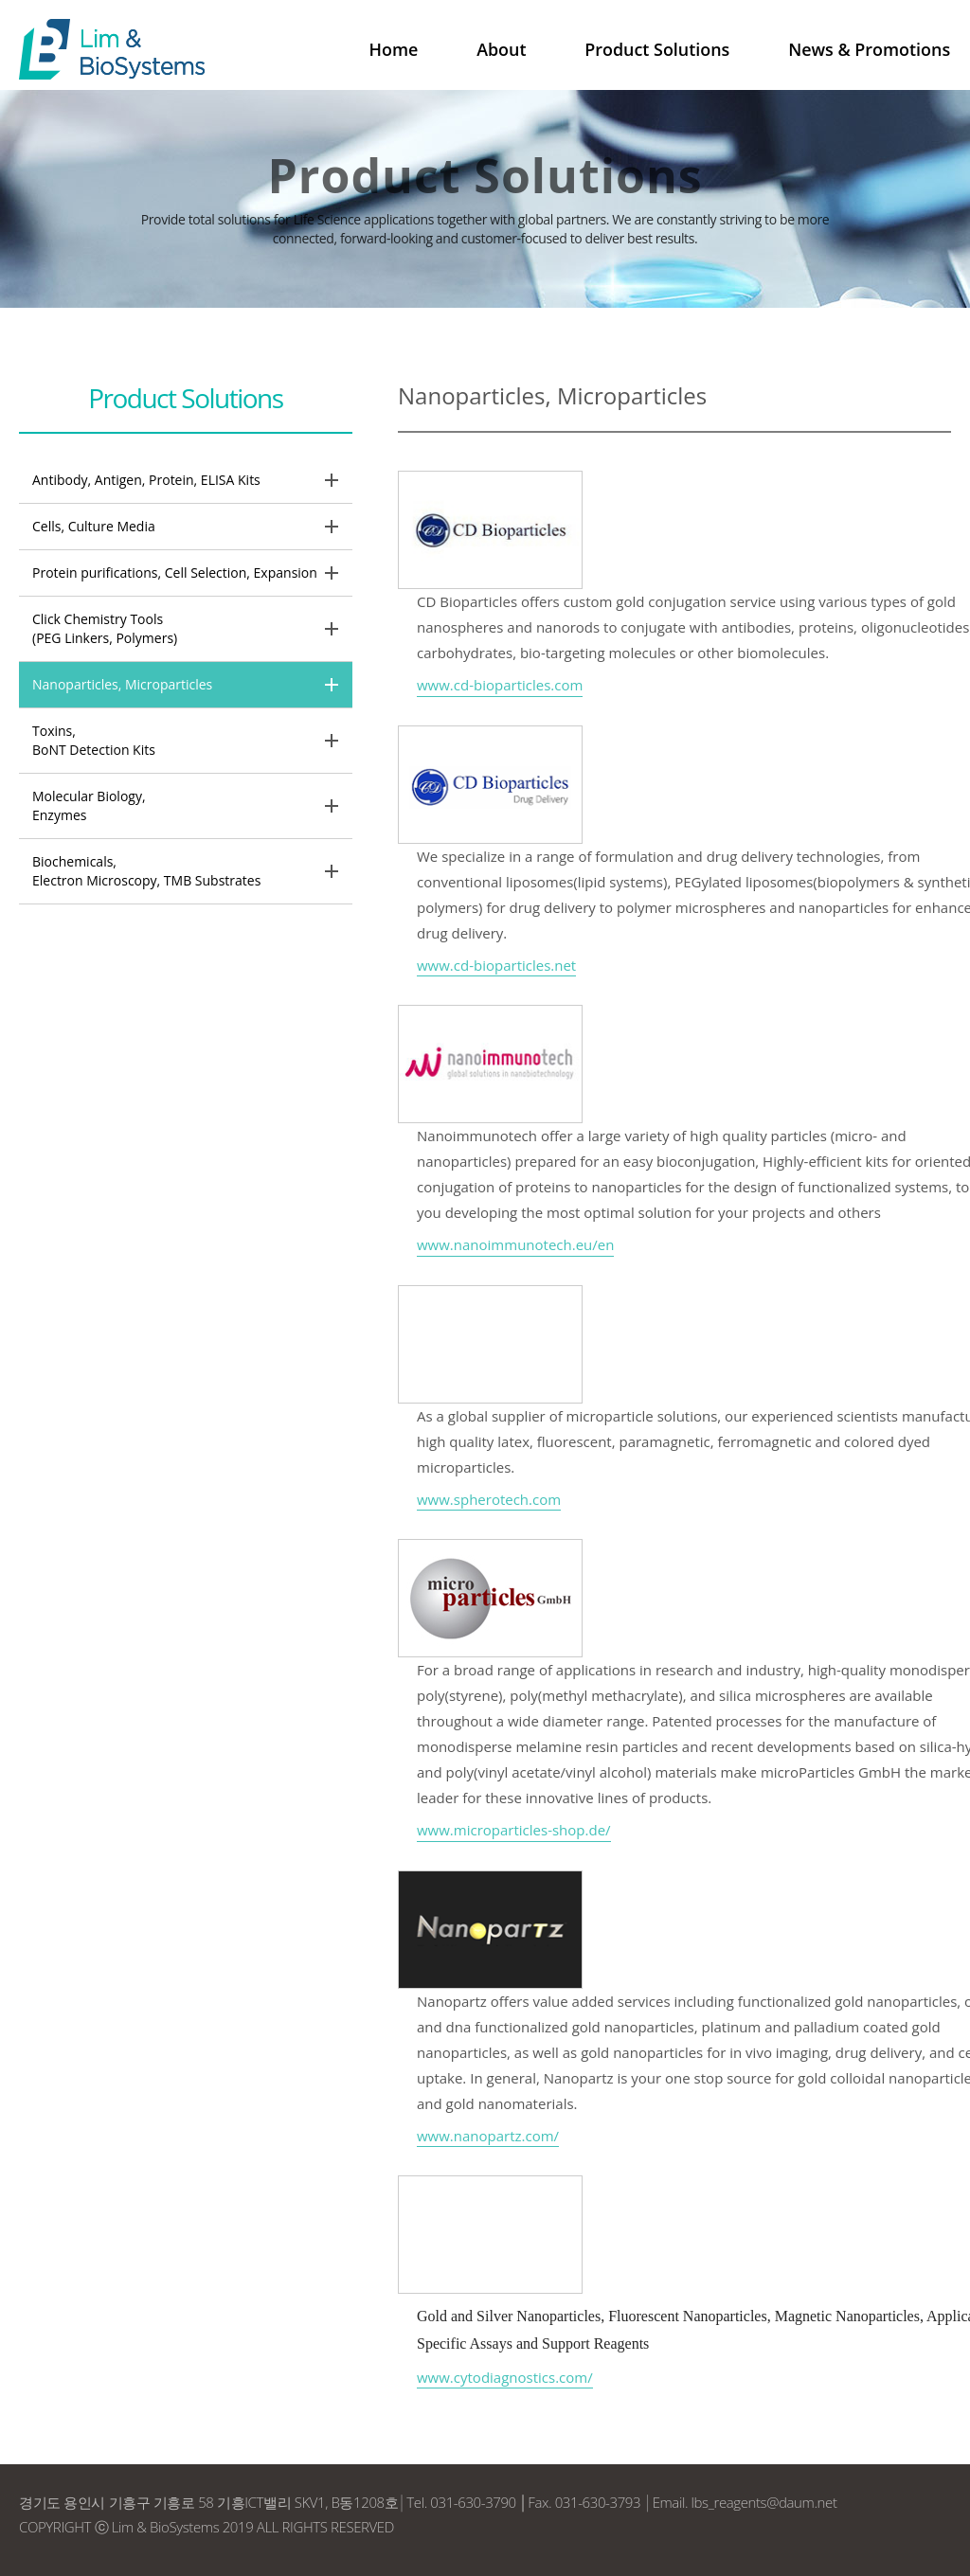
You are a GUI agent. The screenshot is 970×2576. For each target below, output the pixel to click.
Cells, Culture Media (93, 526)
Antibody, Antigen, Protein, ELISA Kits (146, 480)
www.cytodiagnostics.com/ (505, 2377)
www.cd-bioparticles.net (496, 965)
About (504, 49)
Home (397, 49)
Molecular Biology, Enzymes (89, 805)
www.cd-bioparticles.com (500, 684)
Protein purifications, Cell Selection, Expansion (174, 572)
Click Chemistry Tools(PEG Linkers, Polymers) (104, 628)
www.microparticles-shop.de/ (514, 1829)
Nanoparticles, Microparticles (122, 684)
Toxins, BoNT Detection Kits (93, 740)
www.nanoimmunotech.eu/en (515, 1244)
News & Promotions (869, 49)
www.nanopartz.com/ (488, 2135)
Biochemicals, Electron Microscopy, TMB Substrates (146, 870)
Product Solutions (658, 49)
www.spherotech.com (489, 1499)
